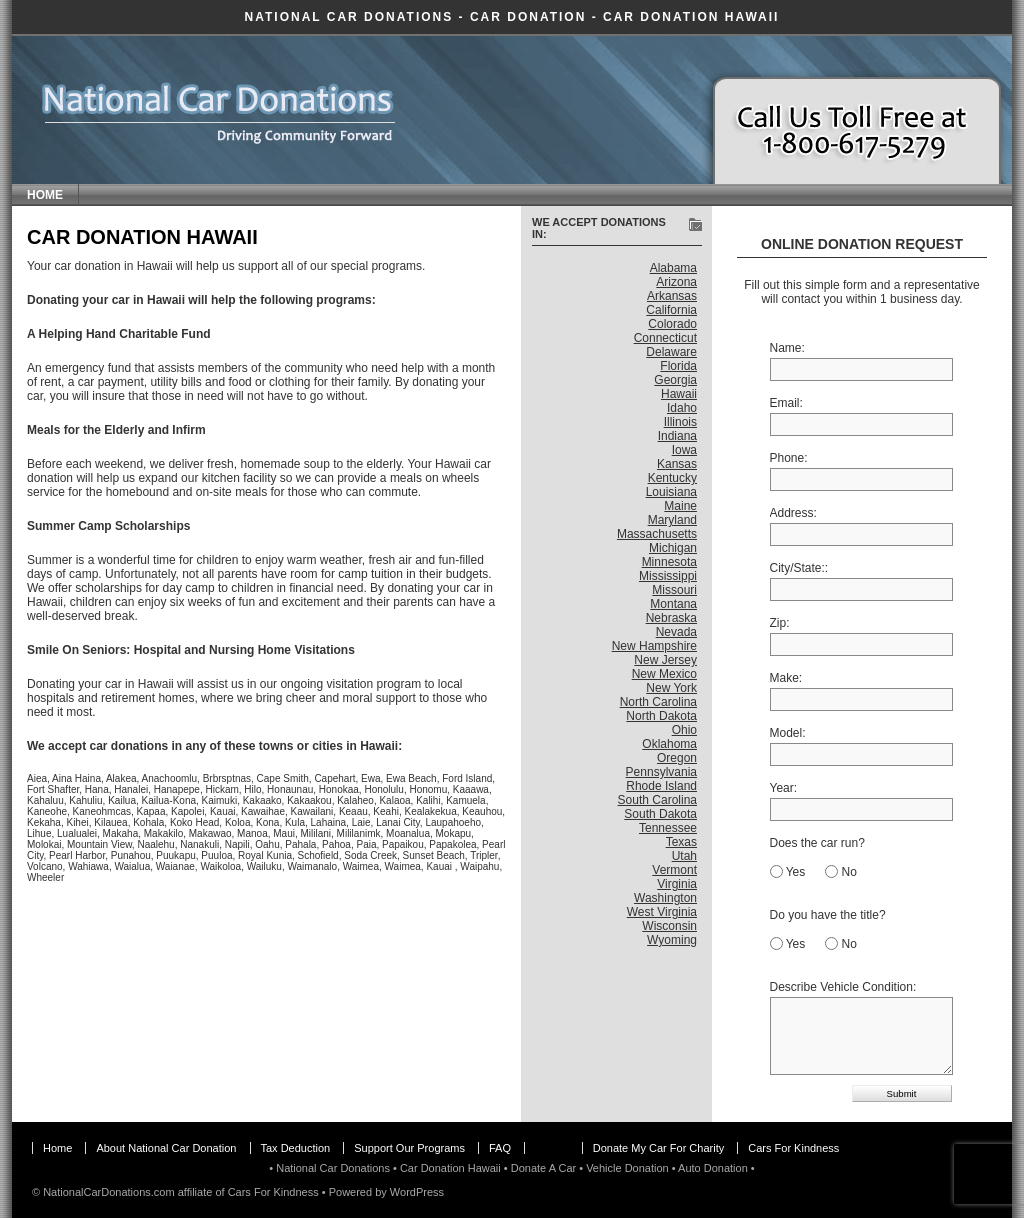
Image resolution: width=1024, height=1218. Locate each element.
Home (45, 195)
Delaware (671, 352)
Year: (784, 788)
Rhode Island (661, 786)
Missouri (674, 590)
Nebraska (671, 618)
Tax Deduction (296, 1148)
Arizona (676, 282)
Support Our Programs (409, 1148)
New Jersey (665, 660)
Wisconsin (669, 926)
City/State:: (799, 568)
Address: (793, 513)
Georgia (675, 380)
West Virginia (662, 912)
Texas (681, 842)
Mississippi (668, 576)
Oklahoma (669, 744)
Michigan (673, 548)
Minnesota (669, 562)
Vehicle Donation (627, 1168)
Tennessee (668, 828)
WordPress (417, 1192)
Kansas (677, 464)
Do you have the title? (828, 915)
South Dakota (660, 814)
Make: (786, 678)
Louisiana (671, 492)
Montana (673, 604)
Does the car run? (817, 843)
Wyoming (672, 940)
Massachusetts (657, 534)
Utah (684, 856)
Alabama (673, 268)
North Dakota (661, 716)
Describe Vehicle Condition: (843, 987)
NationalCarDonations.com (108, 1192)
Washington (665, 898)
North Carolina (658, 702)
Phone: (789, 458)
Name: (787, 348)
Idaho (682, 408)
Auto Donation (713, 1168)
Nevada (676, 632)
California (671, 310)
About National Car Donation (166, 1148)
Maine (680, 506)
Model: (788, 733)
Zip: (780, 623)
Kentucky (672, 478)
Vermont (674, 870)
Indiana (677, 436)
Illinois (680, 422)
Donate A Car (543, 1168)
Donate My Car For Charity (658, 1148)
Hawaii (679, 394)
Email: (786, 403)
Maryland (672, 520)
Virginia (677, 884)
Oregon (677, 758)
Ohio (684, 730)
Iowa (684, 450)
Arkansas (672, 296)
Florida (678, 366)
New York (671, 688)
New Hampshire (654, 646)
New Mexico (664, 674)
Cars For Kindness (793, 1148)
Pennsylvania (661, 772)
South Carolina (657, 800)
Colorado (672, 324)
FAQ (500, 1148)
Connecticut (665, 338)
